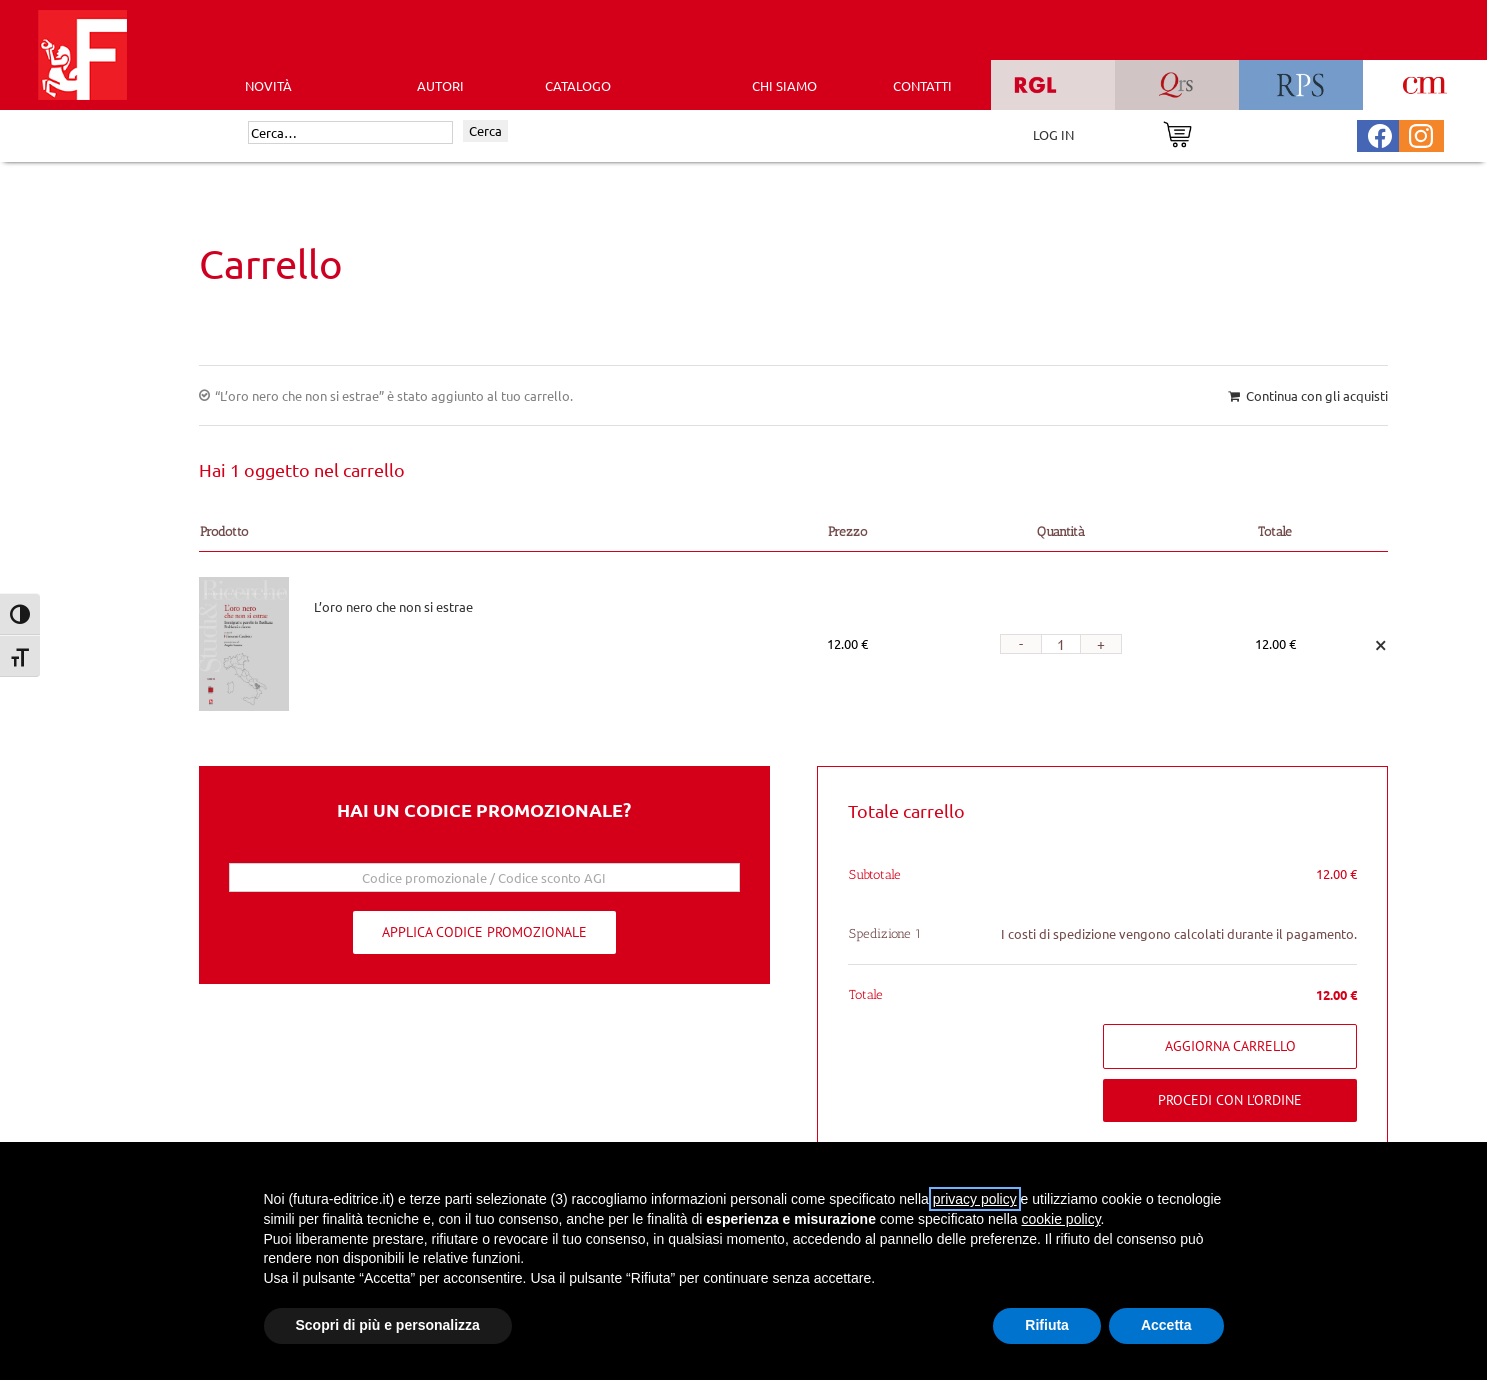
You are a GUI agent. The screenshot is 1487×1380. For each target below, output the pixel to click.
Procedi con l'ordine (1230, 1100)
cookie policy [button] (1060, 1219)
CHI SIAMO (784, 85)
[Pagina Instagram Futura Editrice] (1421, 133)
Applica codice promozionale (484, 932)
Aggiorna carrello (1230, 1046)
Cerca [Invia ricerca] (485, 130)
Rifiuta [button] (1047, 1325)
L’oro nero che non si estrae (393, 606)
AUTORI (440, 85)
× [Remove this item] (1381, 643)
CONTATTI (922, 85)
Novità (268, 85)
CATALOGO (578, 85)
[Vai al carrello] (1177, 132)
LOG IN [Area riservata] (1053, 134)
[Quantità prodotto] (1061, 644)
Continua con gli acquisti (1317, 395)
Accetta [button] (1166, 1325)
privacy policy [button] (975, 1199)
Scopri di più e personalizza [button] (388, 1325)
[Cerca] (350, 133)
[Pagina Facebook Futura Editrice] (1380, 133)
